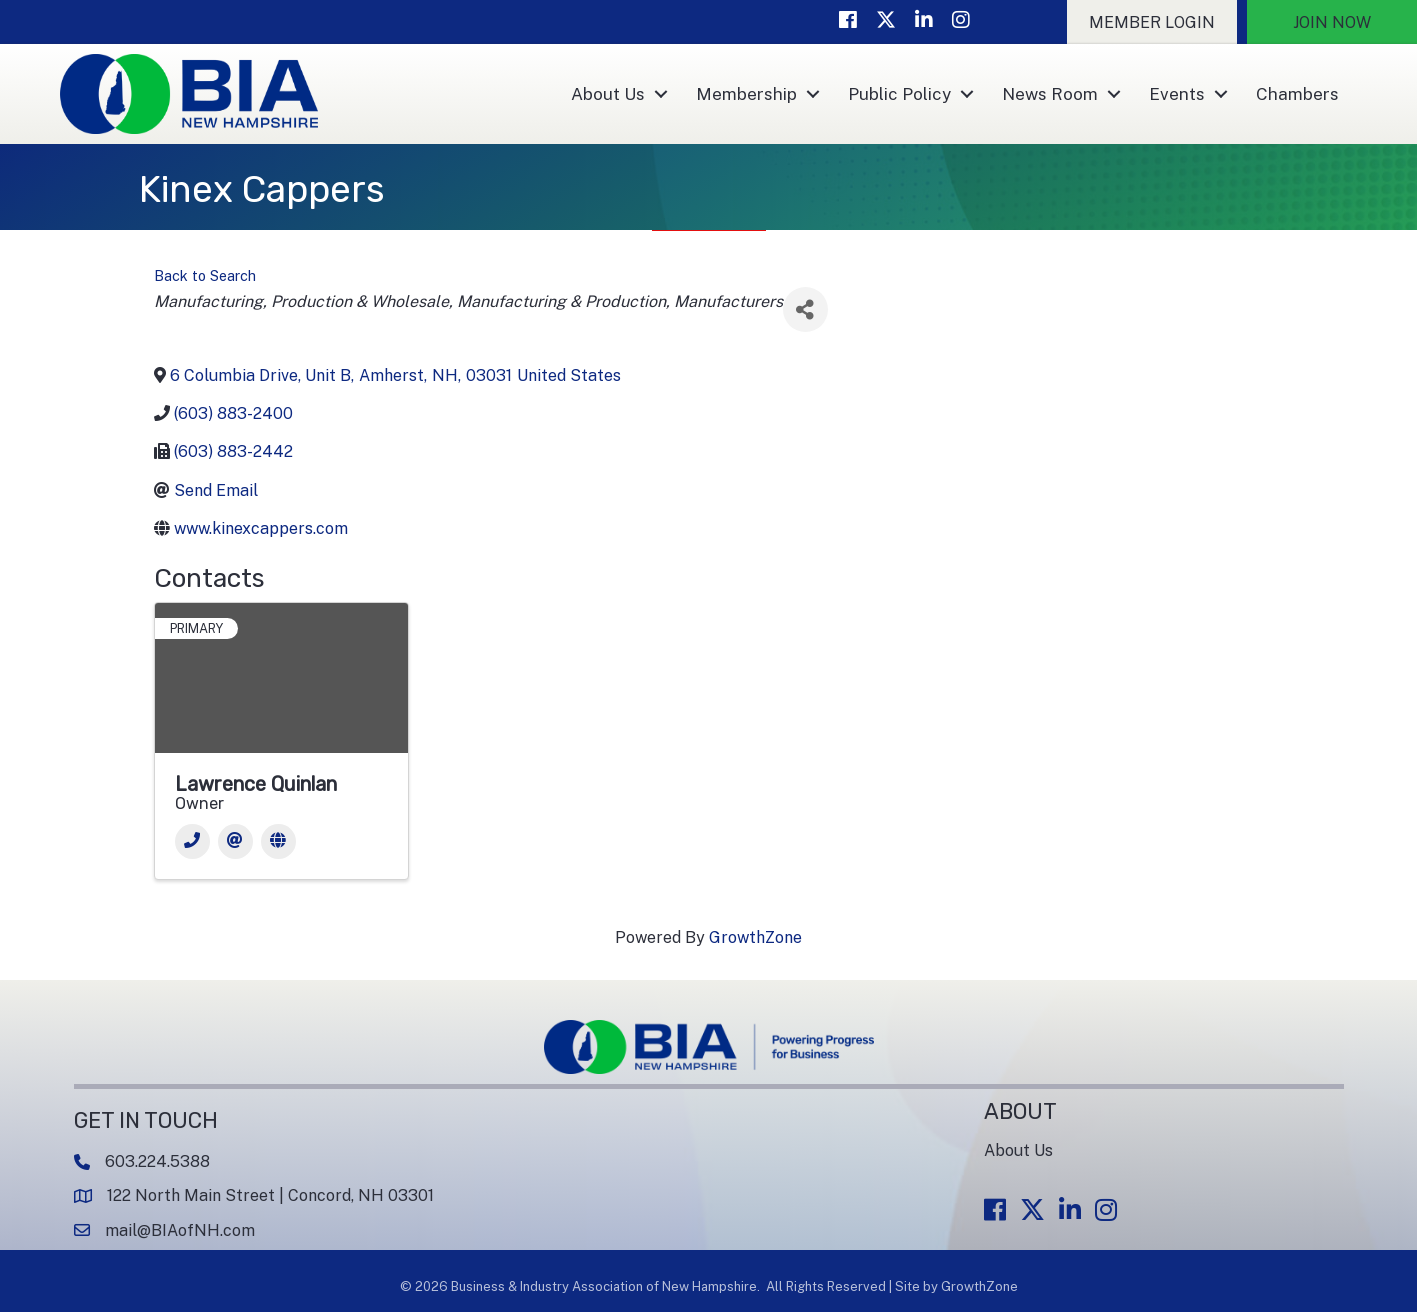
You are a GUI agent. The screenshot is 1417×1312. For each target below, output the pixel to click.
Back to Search (205, 275)
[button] (1152, 22)
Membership (746, 94)
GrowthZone (755, 937)
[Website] (278, 841)
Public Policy (899, 94)
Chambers (1297, 94)
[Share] (805, 309)
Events (1177, 94)
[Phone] (192, 841)
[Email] (235, 841)
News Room (1050, 94)
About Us (608, 94)
